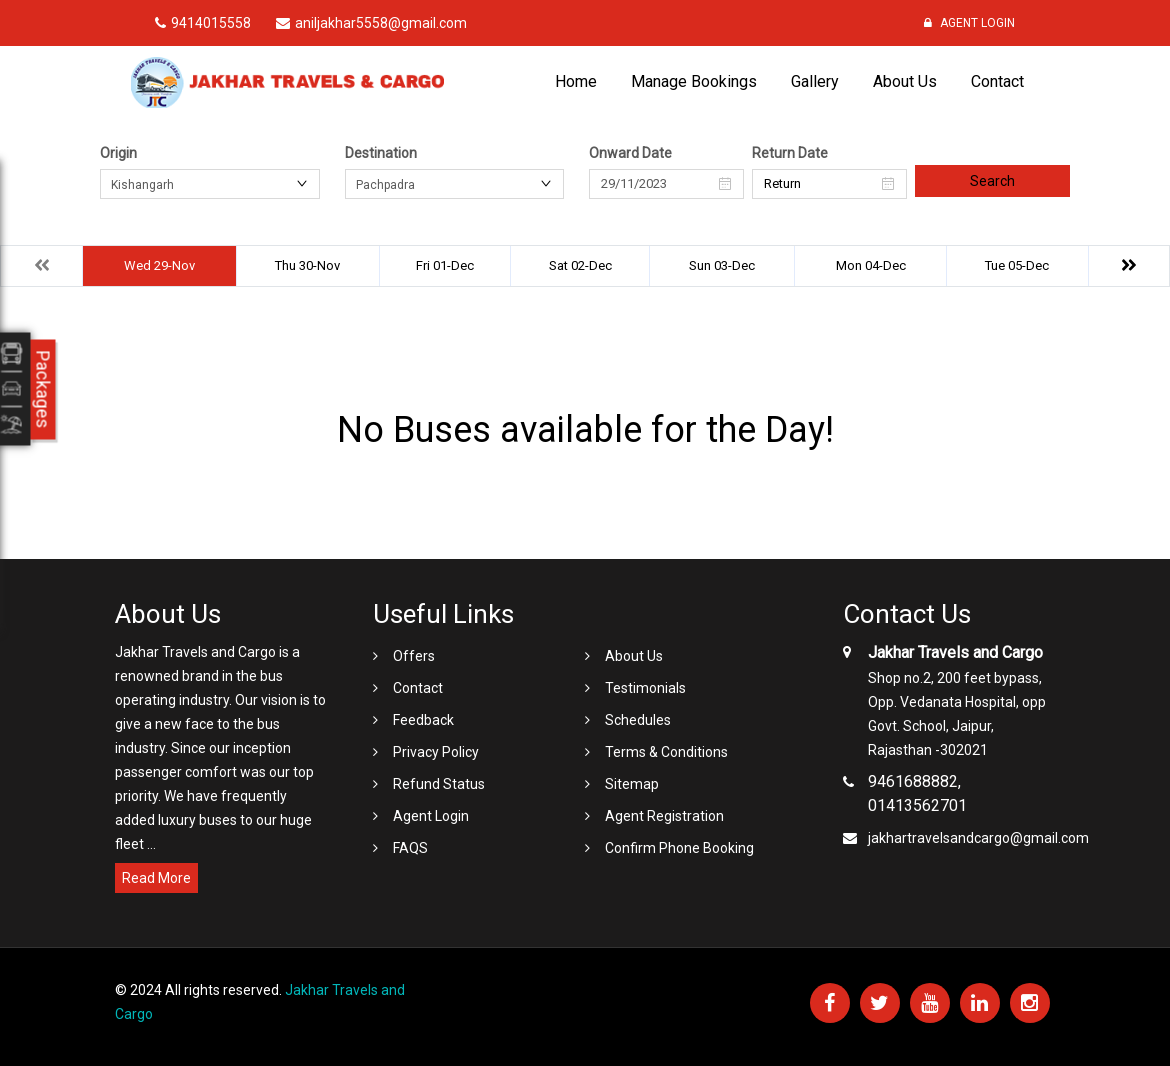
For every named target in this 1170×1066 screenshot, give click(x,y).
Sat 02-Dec (580, 265)
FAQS (410, 848)
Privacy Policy (436, 752)
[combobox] (210, 184)
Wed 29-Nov (159, 265)
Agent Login (969, 23)
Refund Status (439, 784)
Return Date (790, 153)
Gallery (815, 81)
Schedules (638, 720)
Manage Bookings (694, 81)
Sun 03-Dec (722, 265)
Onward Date (630, 153)
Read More (156, 878)
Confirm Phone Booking (679, 848)
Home (576, 81)
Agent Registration (664, 816)
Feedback (423, 720)
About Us (905, 81)
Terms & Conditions (666, 752)
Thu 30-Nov (307, 265)
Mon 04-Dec (871, 265)
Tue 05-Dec (1017, 265)
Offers (414, 656)
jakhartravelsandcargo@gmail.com (978, 838)
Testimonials (645, 688)
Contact (997, 81)
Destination (381, 153)
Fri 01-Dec (445, 265)
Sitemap (632, 784)
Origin (118, 153)
